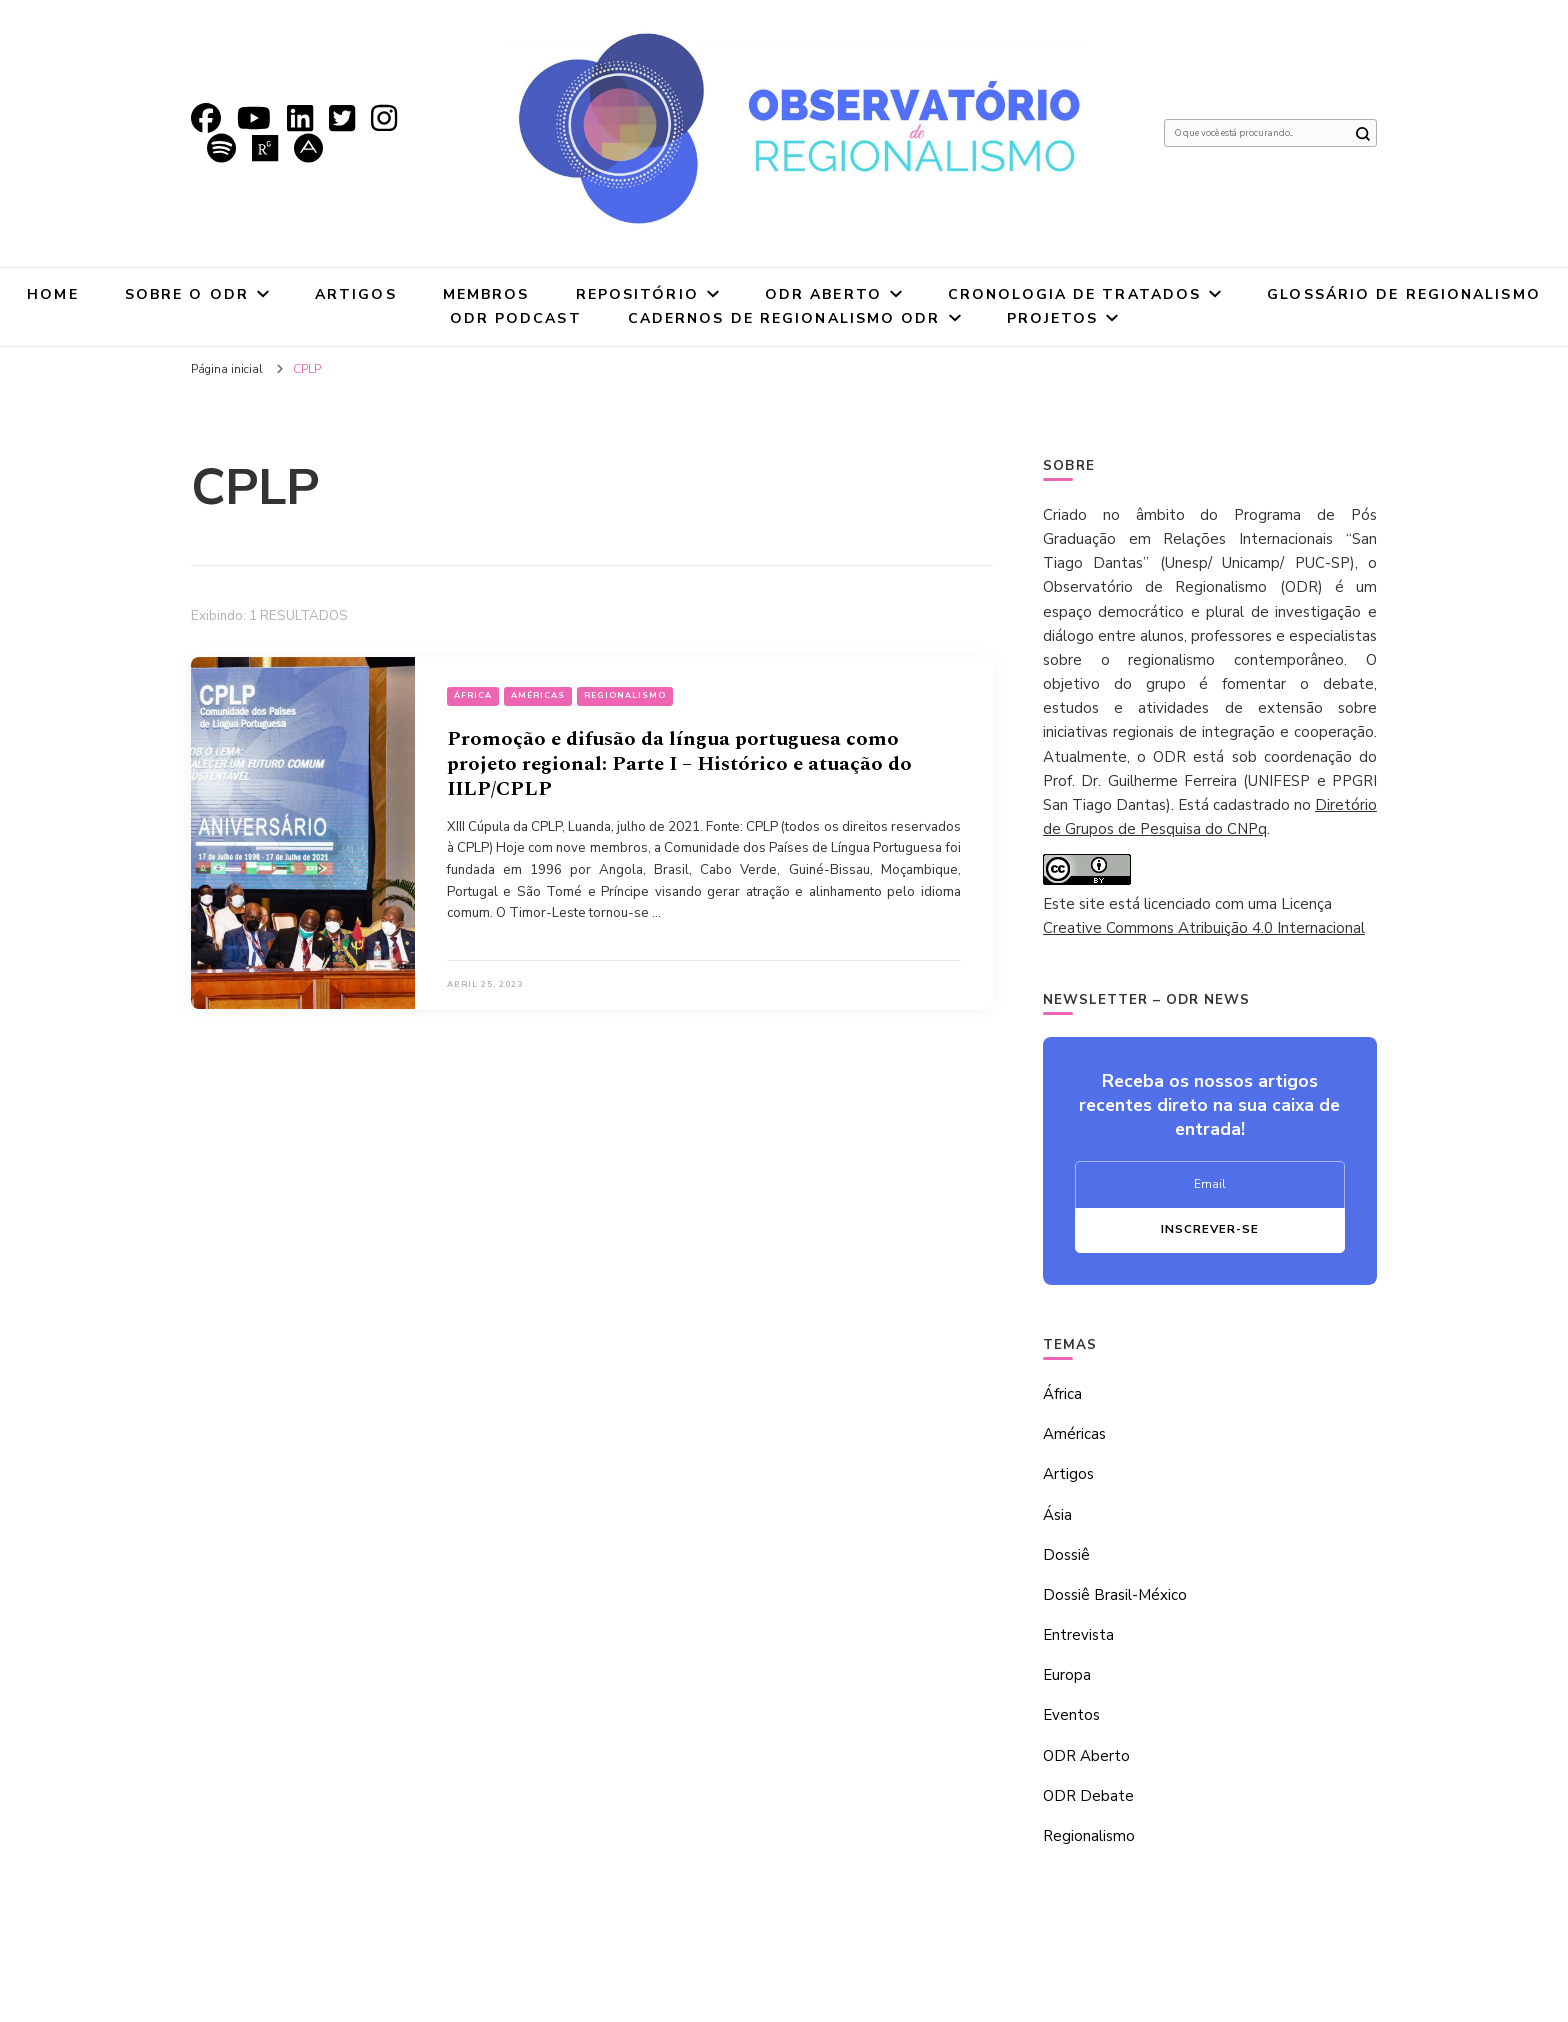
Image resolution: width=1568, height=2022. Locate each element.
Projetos (1053, 318)
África (473, 695)
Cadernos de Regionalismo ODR (784, 318)
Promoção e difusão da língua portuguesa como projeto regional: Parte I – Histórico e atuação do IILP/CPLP (679, 764)
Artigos (356, 294)
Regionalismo (625, 695)
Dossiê (1066, 1555)
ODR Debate (1088, 1796)
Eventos (1071, 1715)
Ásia (1057, 1515)
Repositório (637, 294)
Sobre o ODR (187, 294)
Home (52, 294)
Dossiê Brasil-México (1115, 1595)
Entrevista (1078, 1635)
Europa (1067, 1675)
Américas (538, 695)
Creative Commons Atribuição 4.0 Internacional (1204, 928)
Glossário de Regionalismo (1404, 294)
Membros (486, 294)
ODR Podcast (516, 318)
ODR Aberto (823, 294)
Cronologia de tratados (1074, 294)
